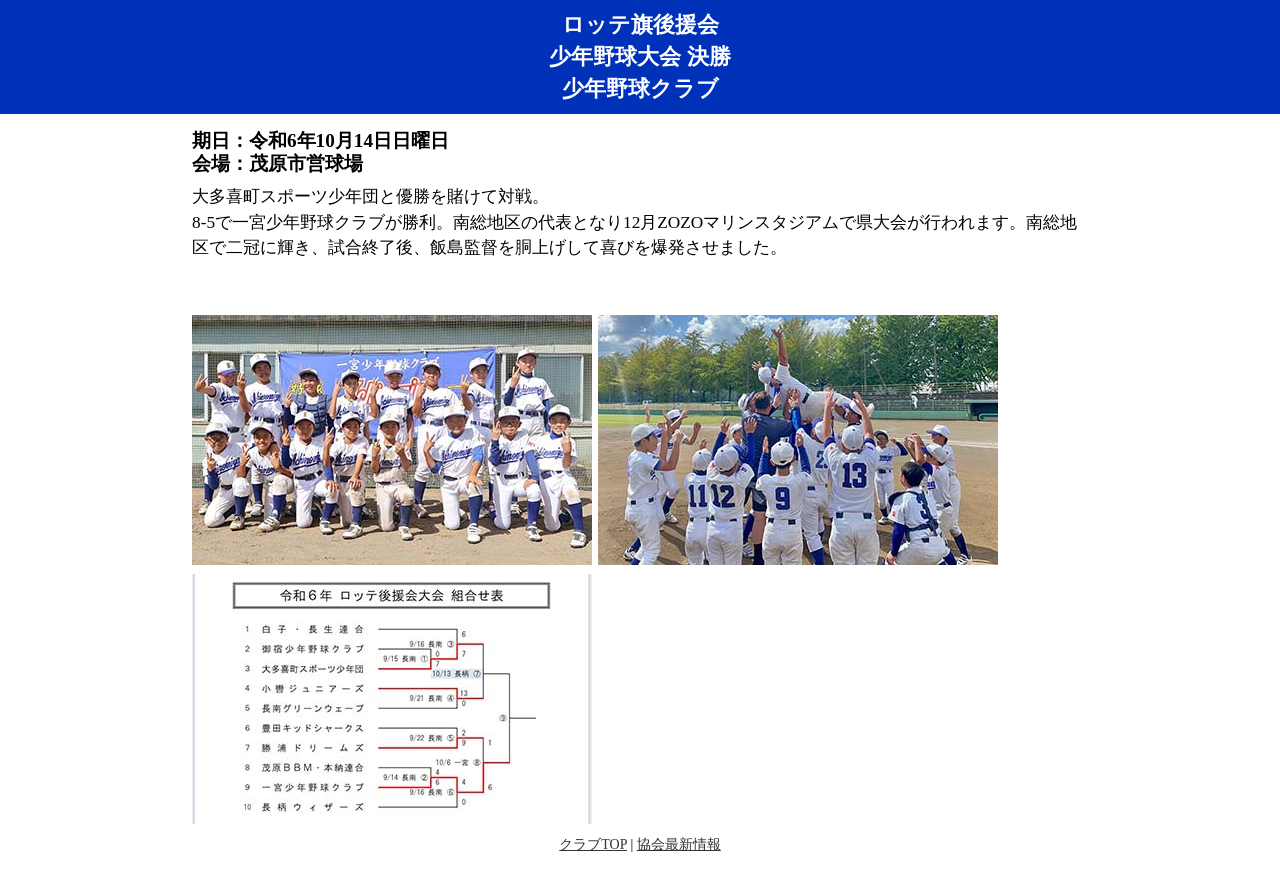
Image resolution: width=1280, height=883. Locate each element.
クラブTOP (593, 844)
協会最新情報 (679, 844)
